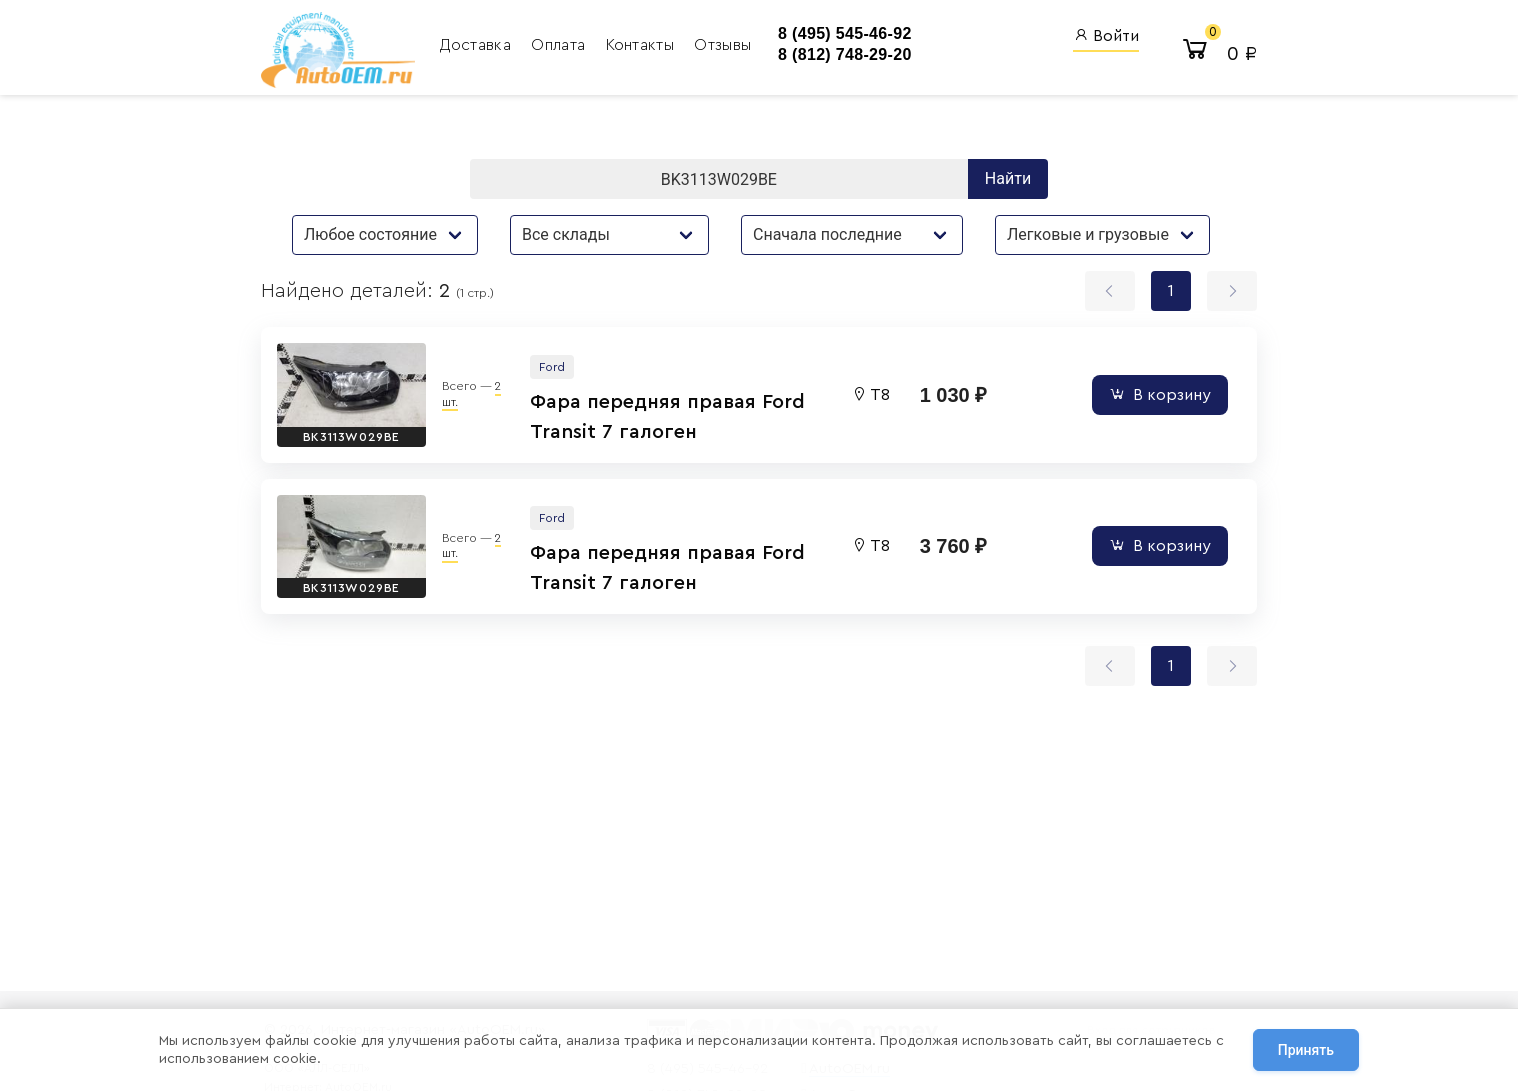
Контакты (642, 45)
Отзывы (722, 45)
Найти (1008, 178)
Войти (1106, 35)
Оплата (560, 45)
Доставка (477, 45)
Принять (1306, 1050)
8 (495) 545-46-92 (845, 33)
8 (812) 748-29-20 (845, 54)
